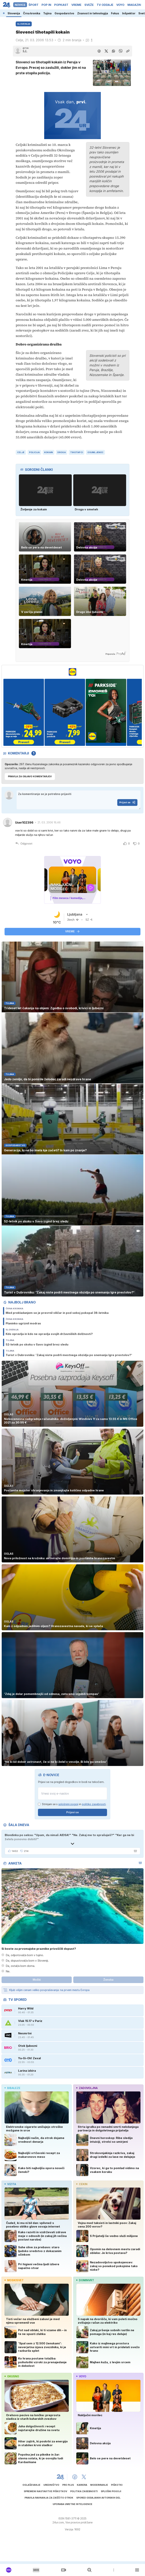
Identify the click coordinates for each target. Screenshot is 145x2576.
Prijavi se (127, 802)
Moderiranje (99, 2484)
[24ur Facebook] (74, 2477)
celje (20, 452)
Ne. (8, 1971)
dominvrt (85, 2280)
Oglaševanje (31, 2484)
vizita (10, 2184)
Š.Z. (25, 51)
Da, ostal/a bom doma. (20, 1966)
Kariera (82, 2484)
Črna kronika (31, 13)
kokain (48, 452)
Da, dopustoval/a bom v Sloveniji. (27, 1960)
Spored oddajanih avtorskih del (98, 2497)
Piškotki (117, 2484)
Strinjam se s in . (74, 1804)
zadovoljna (87, 2088)
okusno (12, 2376)
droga (61, 452)
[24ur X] (83, 2477)
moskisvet (14, 2280)
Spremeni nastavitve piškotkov (45, 2491)
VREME (72, 931)
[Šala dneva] (134, 1851)
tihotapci (76, 452)
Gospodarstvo (64, 13)
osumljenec (95, 452)
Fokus (115, 13)
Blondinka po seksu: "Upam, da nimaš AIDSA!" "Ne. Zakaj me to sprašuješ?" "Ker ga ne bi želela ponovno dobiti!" (72, 1840)
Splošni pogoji (111, 2491)
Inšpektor (128, 13)
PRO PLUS (68, 2484)
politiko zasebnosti (94, 1804)
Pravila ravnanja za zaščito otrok (49, 2497)
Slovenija (14, 13)
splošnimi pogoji (68, 1804)
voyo (81, 2376)
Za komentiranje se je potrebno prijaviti (78, 799)
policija (34, 452)
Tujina (47, 13)
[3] (65, 712)
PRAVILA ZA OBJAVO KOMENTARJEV (30, 776)
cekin (81, 2184)
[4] (106, 712)
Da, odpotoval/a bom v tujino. (25, 1955)
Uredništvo (51, 2484)
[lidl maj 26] (72, 672)
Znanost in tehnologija (92, 13)
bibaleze (12, 2088)
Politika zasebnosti (84, 2491)
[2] (23, 712)
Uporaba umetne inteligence (72, 2504)
